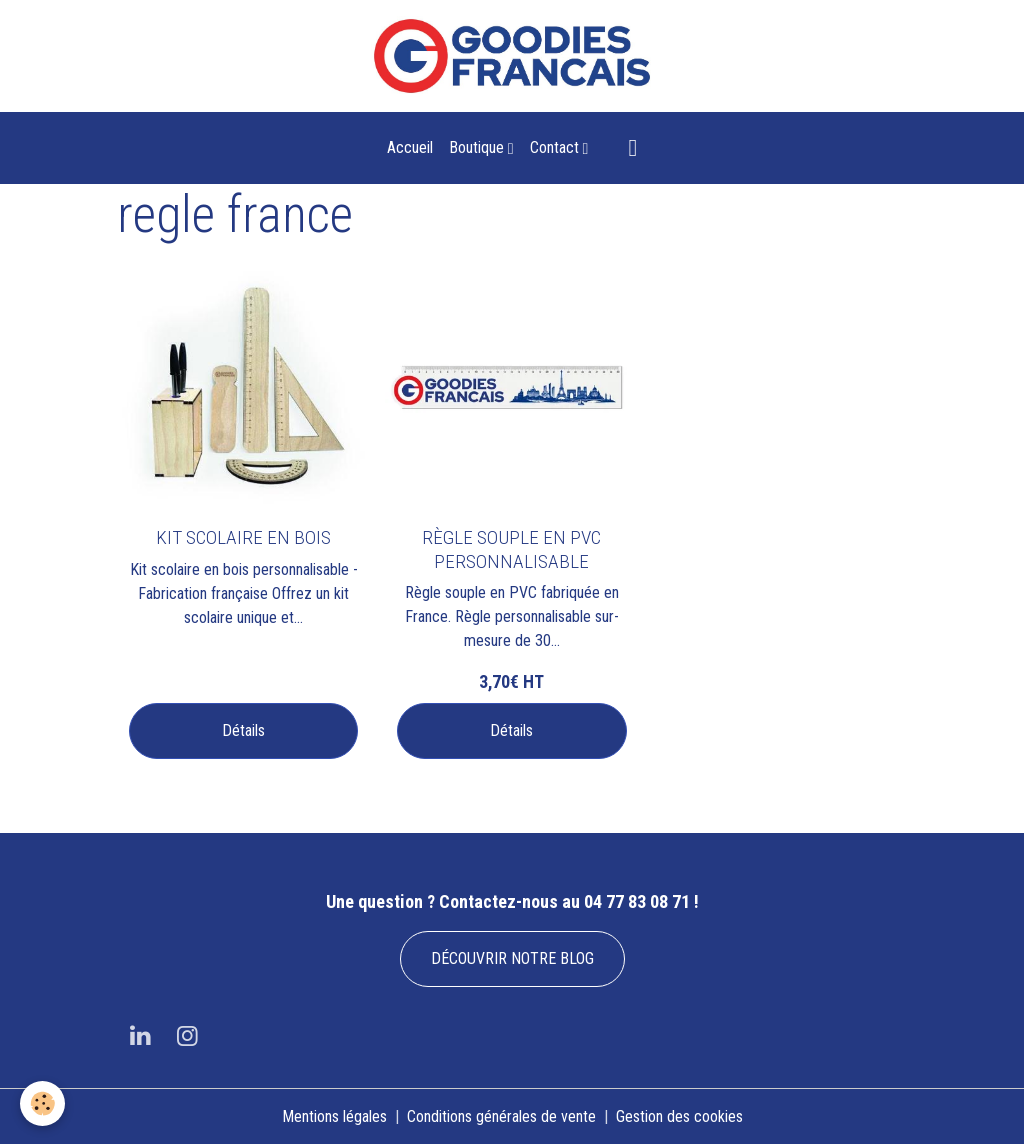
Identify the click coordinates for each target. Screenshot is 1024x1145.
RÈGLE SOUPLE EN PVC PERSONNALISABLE (511, 549)
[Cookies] (42, 1103)
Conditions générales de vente (501, 1116)
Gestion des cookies (679, 1116)
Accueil (410, 147)
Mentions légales (334, 1116)
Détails (243, 730)
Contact (556, 147)
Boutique (478, 147)
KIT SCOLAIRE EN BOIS (243, 537)
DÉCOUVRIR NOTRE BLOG (512, 958)
